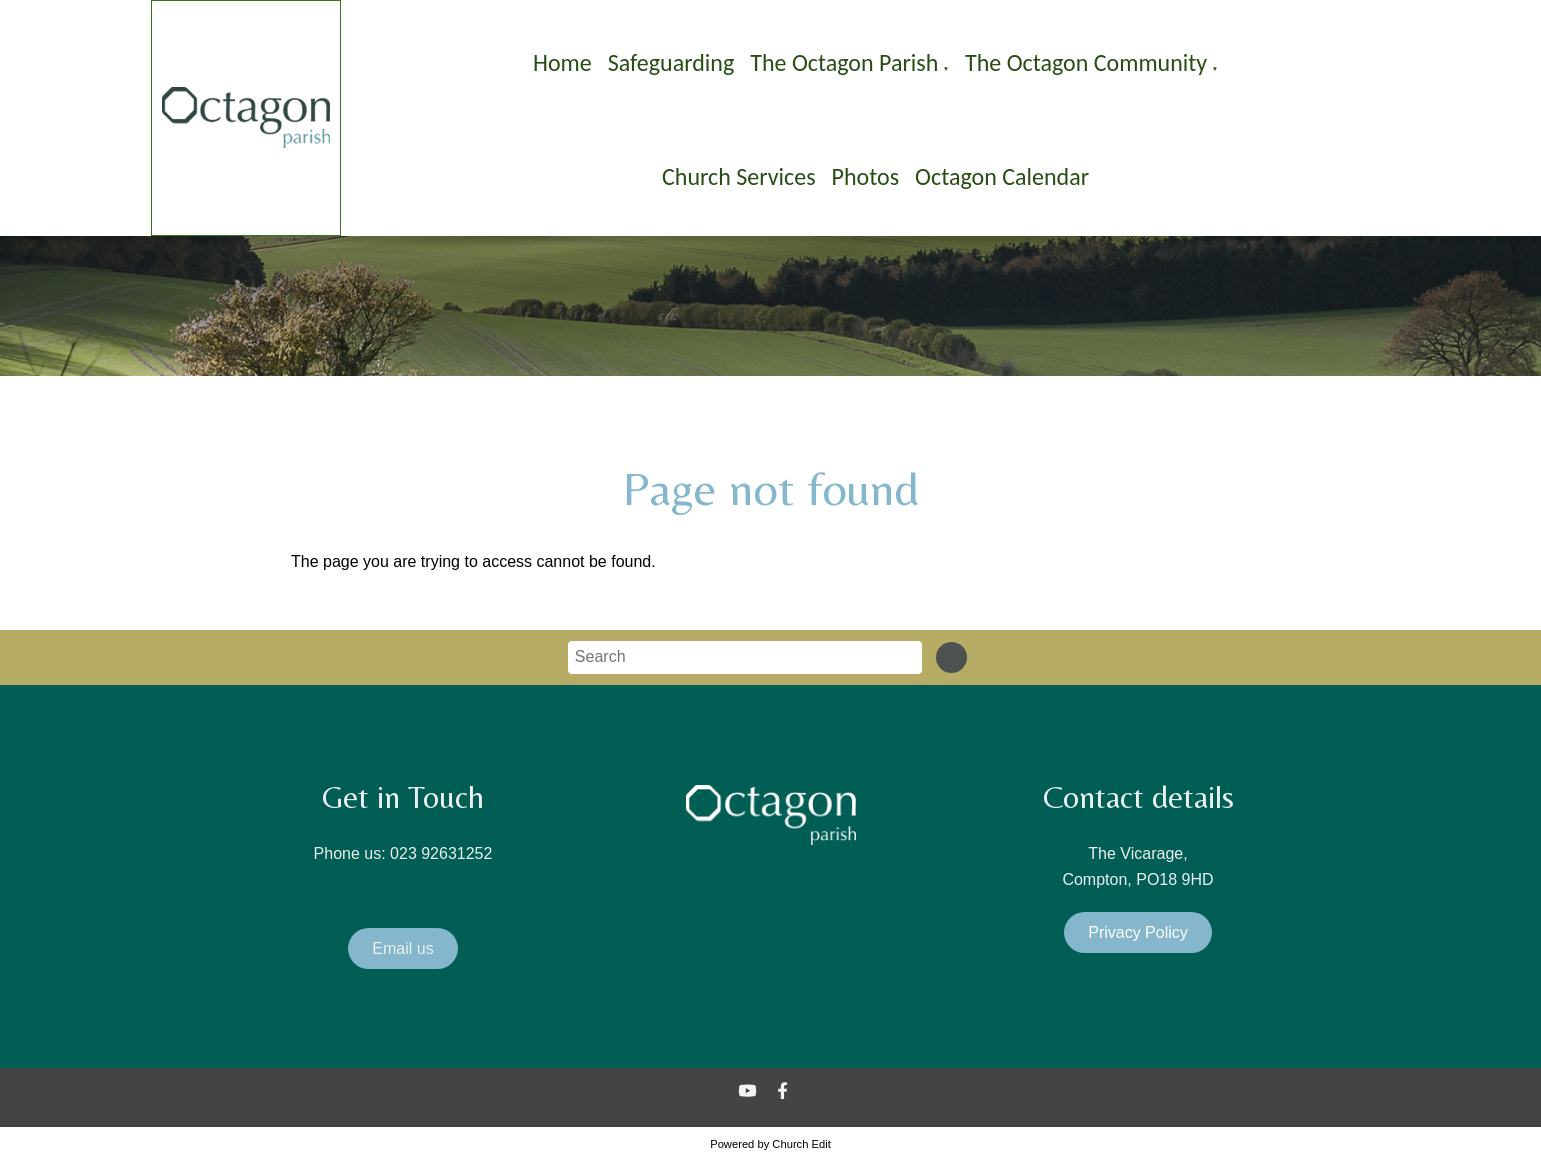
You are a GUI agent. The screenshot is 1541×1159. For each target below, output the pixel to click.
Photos (866, 176)
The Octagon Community (1086, 62)
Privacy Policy (1138, 932)
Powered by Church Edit (770, 1144)
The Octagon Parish (844, 62)
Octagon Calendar (1002, 176)
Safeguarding (671, 62)
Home (562, 62)
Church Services (739, 176)
